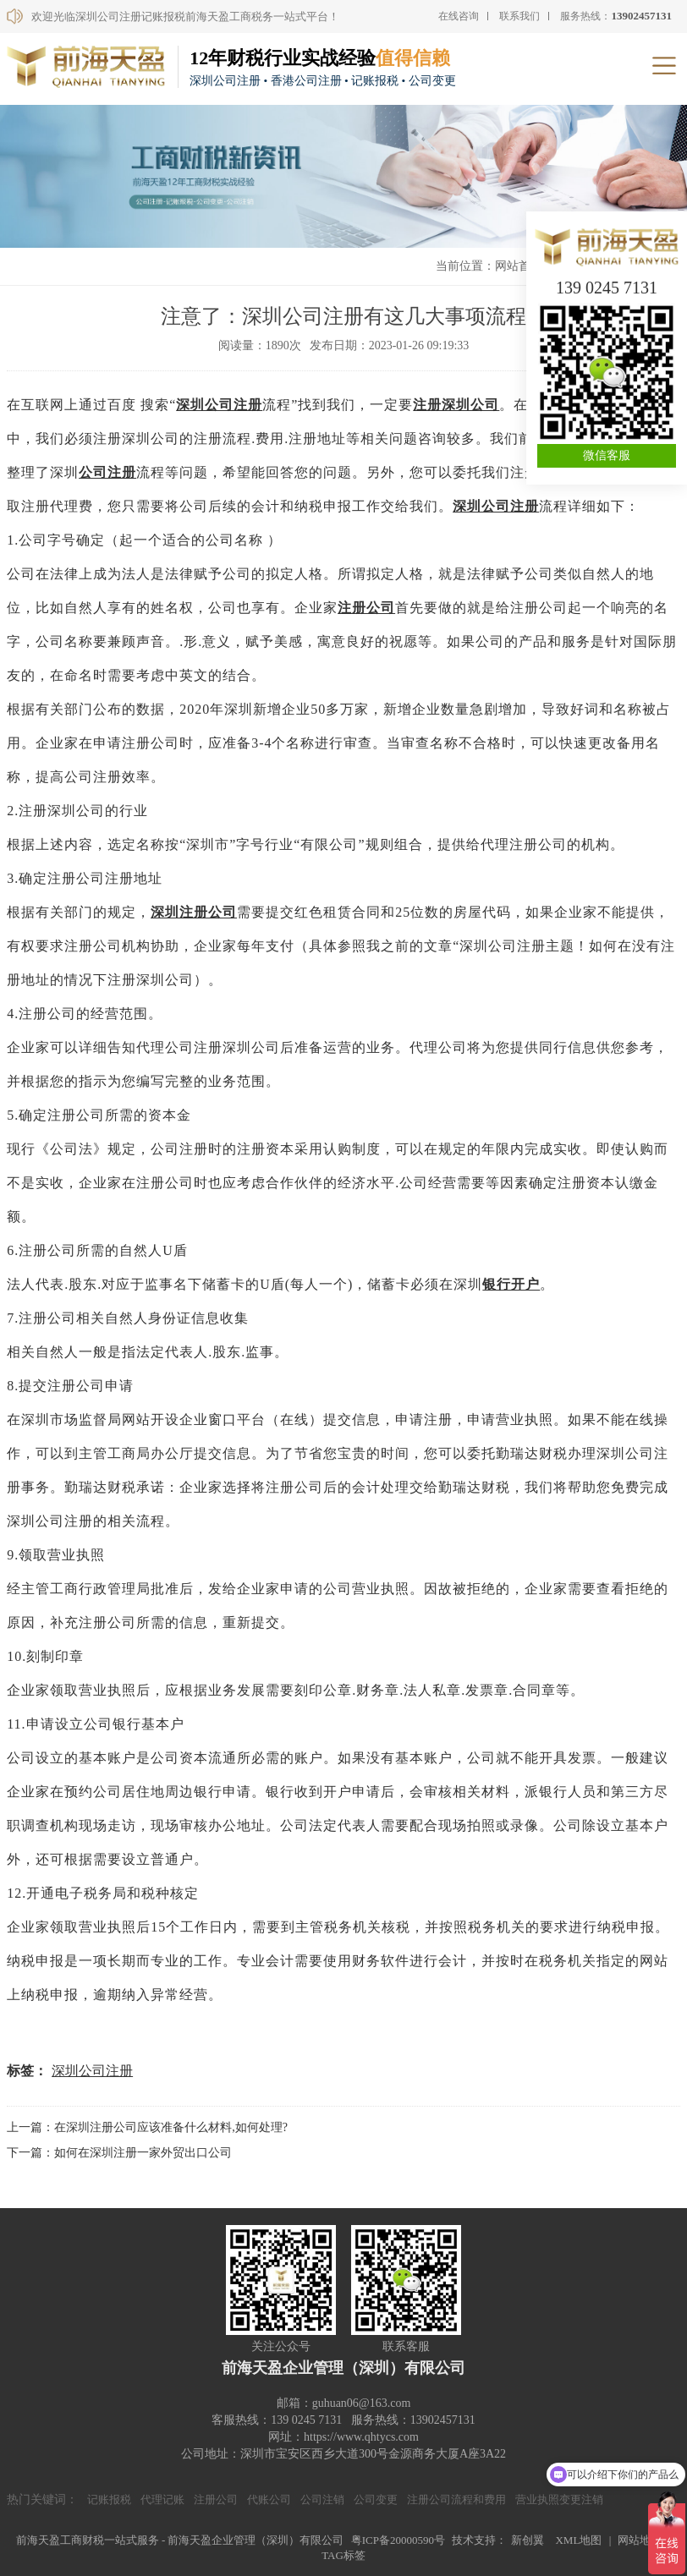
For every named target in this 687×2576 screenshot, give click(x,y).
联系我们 (519, 16)
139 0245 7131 (606, 287)
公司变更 (376, 2499)
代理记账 (162, 2499)
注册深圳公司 (456, 404)
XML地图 (578, 2540)
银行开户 (511, 1284)
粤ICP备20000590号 (398, 2540)
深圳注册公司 (194, 912)
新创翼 (527, 2540)
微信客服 (606, 455)
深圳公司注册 (219, 404)
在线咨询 (458, 16)
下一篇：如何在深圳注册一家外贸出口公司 (119, 2152)
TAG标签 (343, 2555)
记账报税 (109, 2499)
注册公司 (366, 607)
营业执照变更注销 (559, 2499)
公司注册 (107, 472)
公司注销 (322, 2499)
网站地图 (640, 2540)
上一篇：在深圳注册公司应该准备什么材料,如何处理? (147, 2127)
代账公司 (269, 2499)
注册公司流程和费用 (456, 2499)
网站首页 (518, 266)
